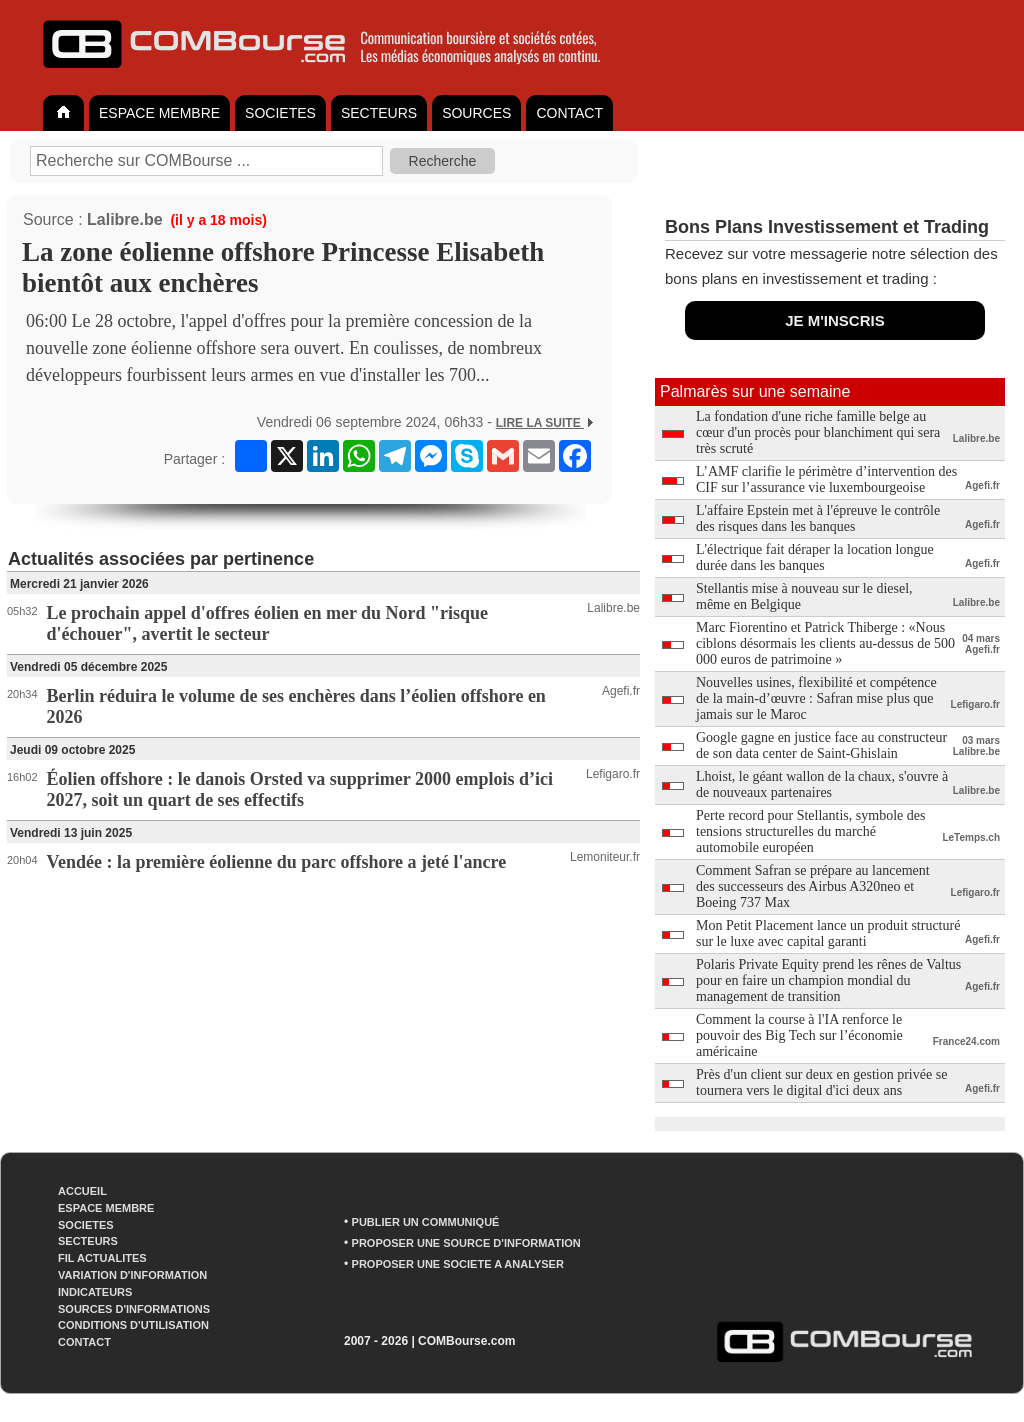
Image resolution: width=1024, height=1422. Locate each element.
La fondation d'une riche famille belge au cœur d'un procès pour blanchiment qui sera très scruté (818, 432)
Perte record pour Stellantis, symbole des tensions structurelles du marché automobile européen (810, 831)
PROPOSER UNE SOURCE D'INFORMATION (466, 1243)
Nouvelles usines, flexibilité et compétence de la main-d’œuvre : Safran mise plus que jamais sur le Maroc (816, 698)
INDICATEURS (95, 1292)
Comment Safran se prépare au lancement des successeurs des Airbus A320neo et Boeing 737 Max (813, 886)
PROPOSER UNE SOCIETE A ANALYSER (458, 1264)
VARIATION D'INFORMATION (132, 1275)
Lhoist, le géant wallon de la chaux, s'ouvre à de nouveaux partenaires (822, 784)
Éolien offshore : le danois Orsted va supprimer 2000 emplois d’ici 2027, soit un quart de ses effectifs (300, 789)
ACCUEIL (82, 1191)
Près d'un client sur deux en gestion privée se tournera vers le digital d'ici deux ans (821, 1082)
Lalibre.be (125, 219)
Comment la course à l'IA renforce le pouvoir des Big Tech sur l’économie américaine (799, 1035)
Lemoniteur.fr (605, 857)
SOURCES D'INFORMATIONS (134, 1309)
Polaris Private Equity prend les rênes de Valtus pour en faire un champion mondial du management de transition (828, 980)
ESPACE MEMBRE (159, 113)
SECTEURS (379, 113)
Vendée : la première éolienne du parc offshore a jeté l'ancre (277, 862)
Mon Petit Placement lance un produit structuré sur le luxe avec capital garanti (828, 933)
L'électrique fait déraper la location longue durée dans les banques (815, 557)
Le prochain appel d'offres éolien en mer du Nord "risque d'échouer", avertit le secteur (268, 623)
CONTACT (569, 113)
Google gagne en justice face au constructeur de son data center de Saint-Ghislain (821, 745)
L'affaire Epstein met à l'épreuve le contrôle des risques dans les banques (818, 518)
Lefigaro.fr (613, 774)
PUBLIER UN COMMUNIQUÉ (426, 1222)
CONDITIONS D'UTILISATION (133, 1325)
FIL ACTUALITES (102, 1258)
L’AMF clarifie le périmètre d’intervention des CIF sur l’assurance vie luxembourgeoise (826, 479)
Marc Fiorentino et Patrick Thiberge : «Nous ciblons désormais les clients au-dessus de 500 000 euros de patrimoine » (825, 643)
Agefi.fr (621, 691)
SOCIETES (280, 113)
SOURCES (476, 113)
